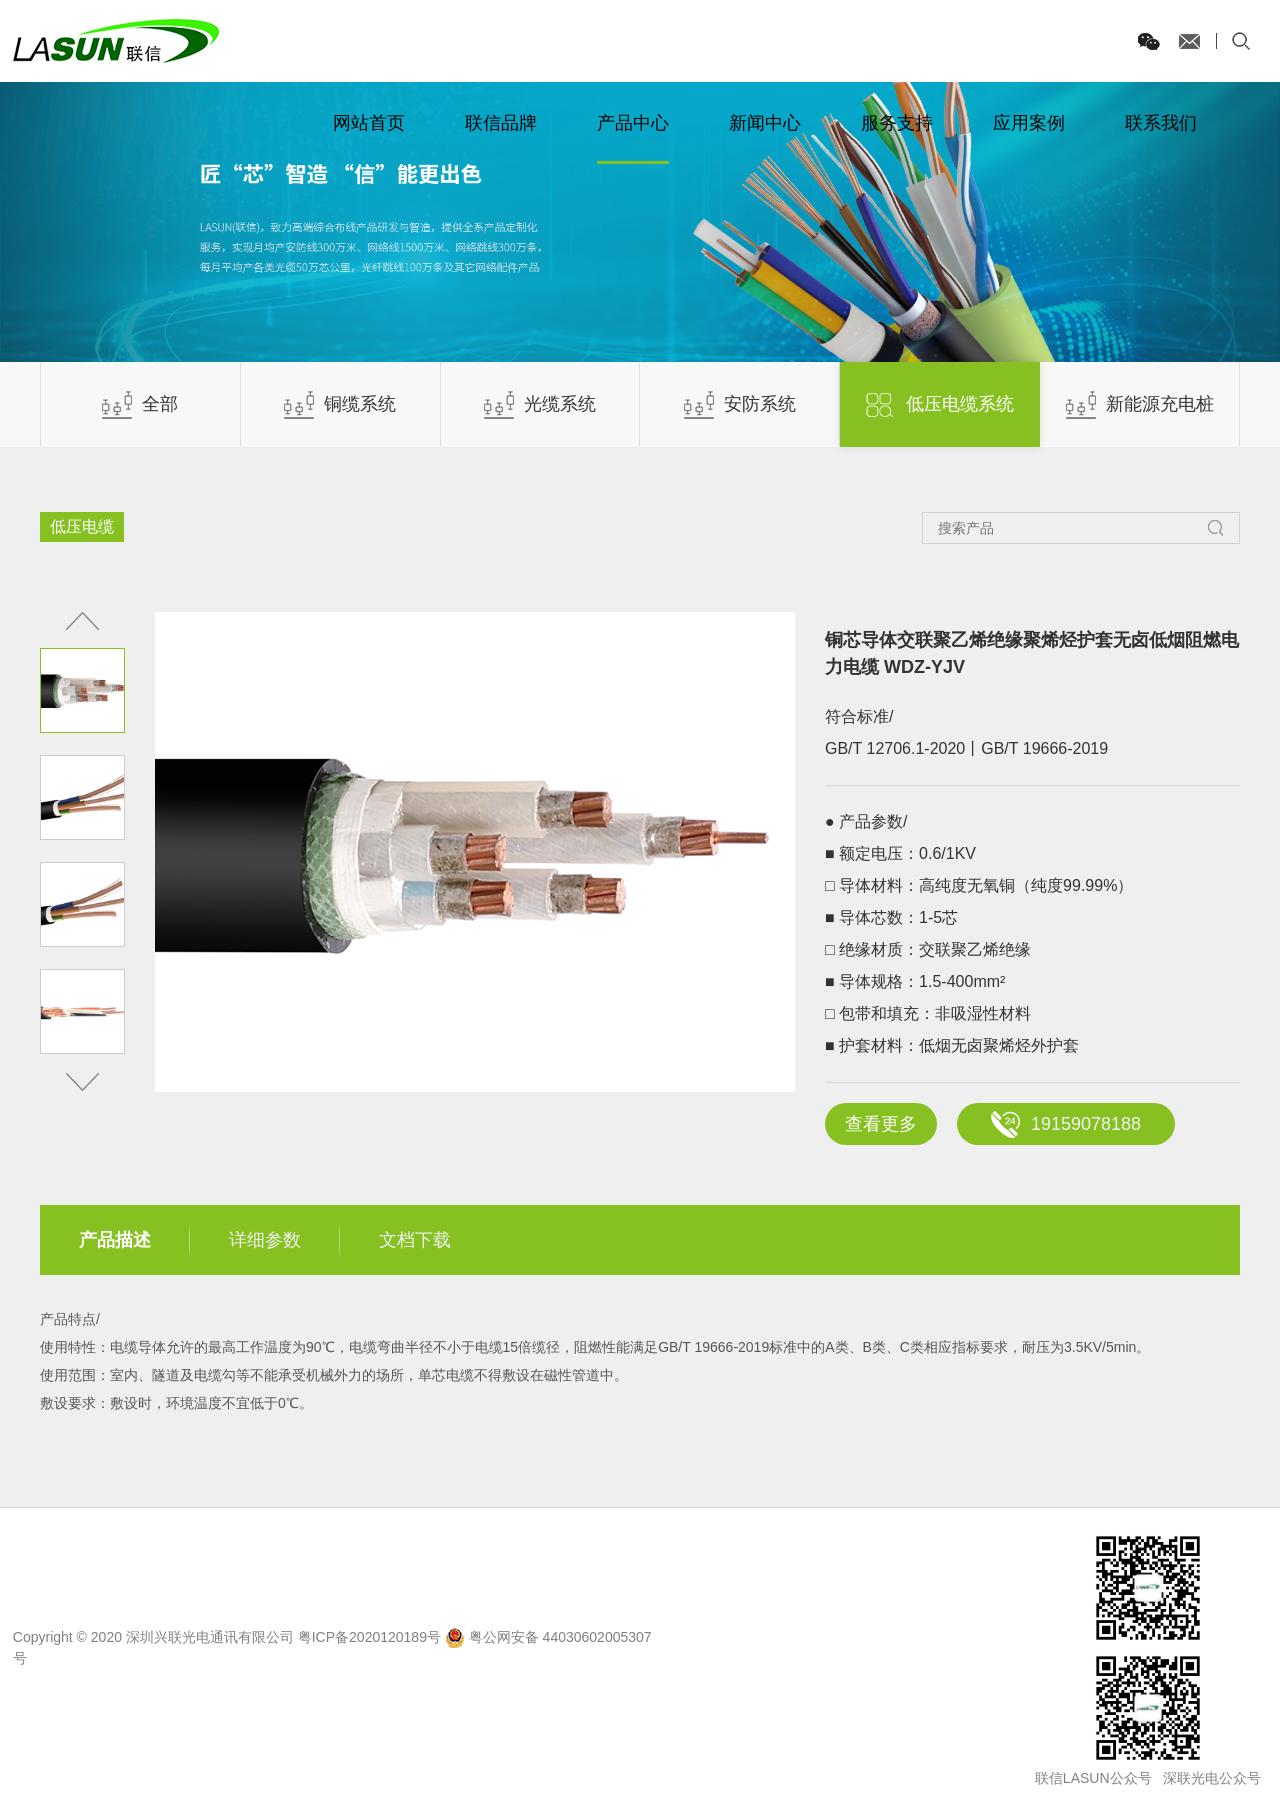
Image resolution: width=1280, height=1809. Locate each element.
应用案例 (1029, 123)
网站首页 (369, 123)
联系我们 (1161, 123)
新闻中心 (765, 123)
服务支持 (897, 123)
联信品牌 (501, 123)
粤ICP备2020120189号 (369, 1637)
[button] (82, 1082)
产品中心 (633, 123)
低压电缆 (82, 526)
